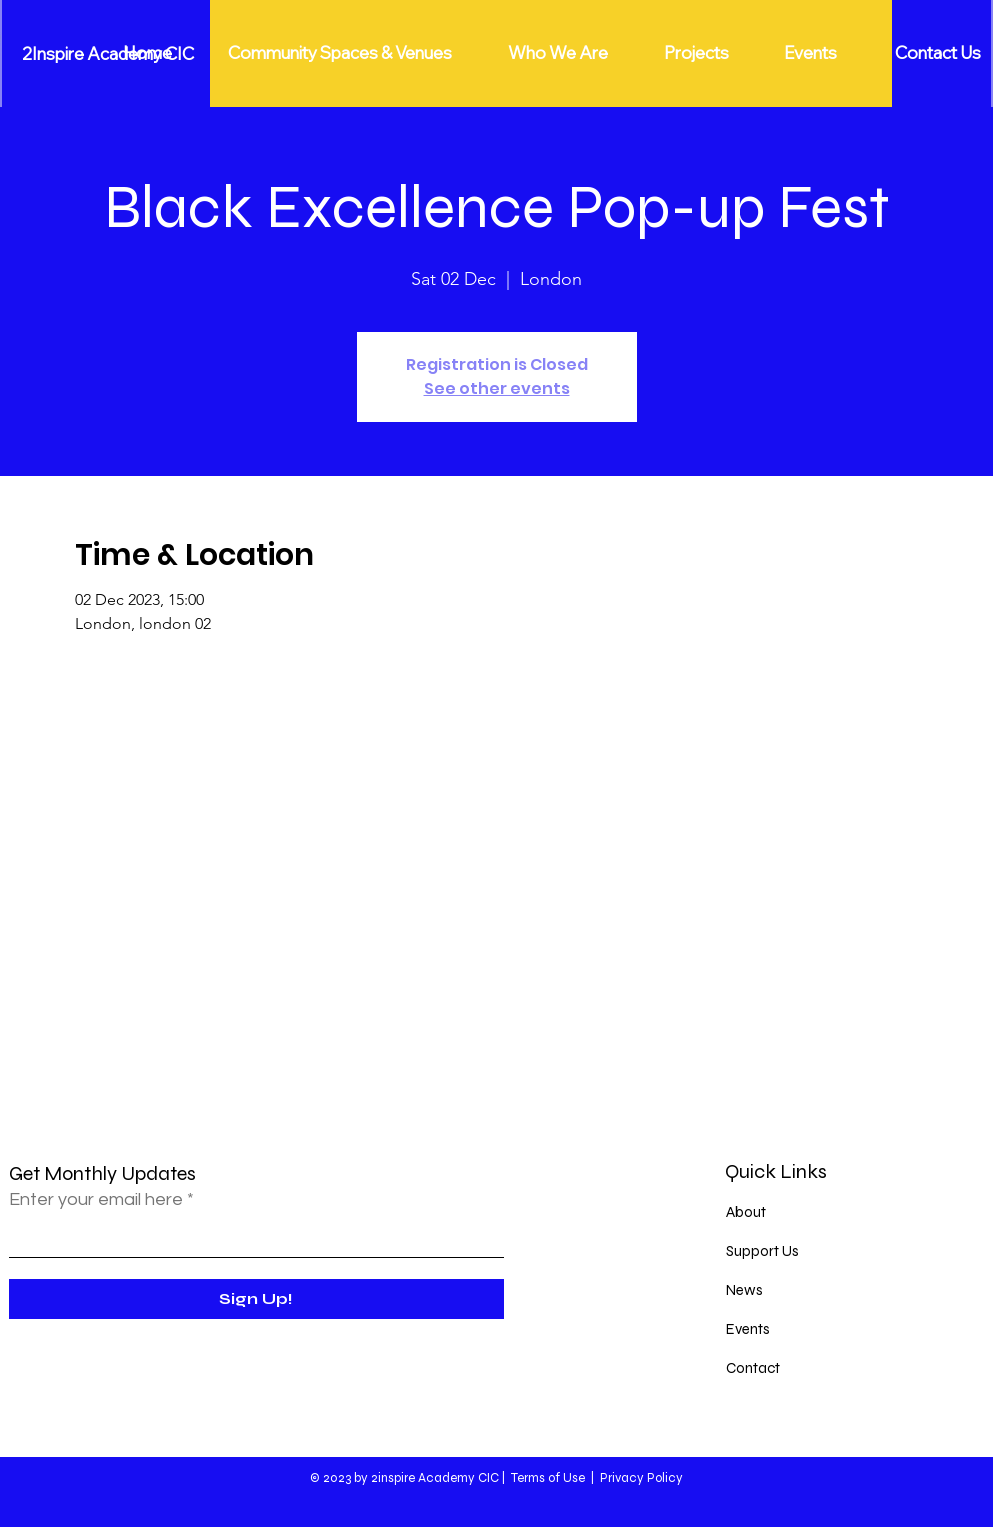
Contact (753, 1368)
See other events (497, 388)
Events (748, 1329)
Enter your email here (96, 1200)
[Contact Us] (938, 53)
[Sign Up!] (256, 1299)
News (744, 1290)
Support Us (762, 1251)
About (746, 1212)
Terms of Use (548, 1478)
